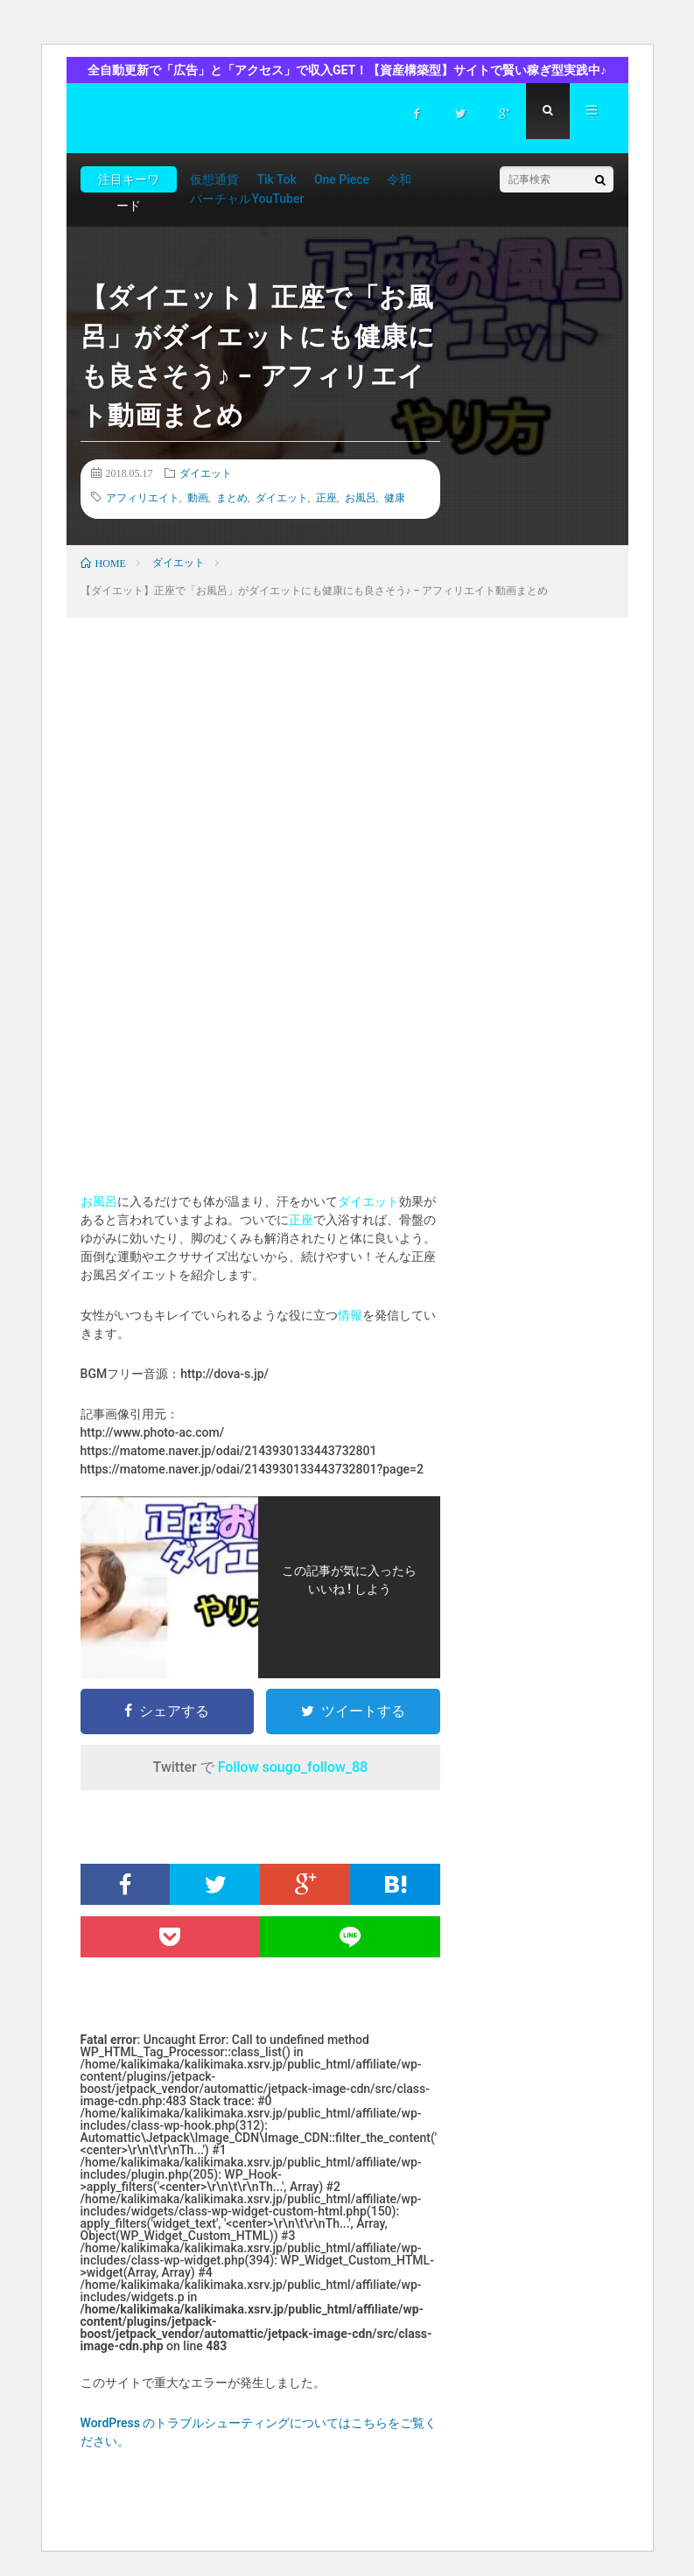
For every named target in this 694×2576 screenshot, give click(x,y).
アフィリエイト (142, 497)
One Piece (341, 179)
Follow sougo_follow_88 (293, 1767)
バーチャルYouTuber (247, 199)
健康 (394, 497)
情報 (350, 1315)
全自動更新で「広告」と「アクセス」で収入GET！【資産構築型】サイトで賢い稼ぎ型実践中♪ (347, 70)
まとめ (232, 497)
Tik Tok (276, 179)
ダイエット (205, 472)
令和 (399, 179)
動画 (197, 497)
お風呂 (360, 497)
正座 (326, 497)
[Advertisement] (261, 792)
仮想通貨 (214, 179)
